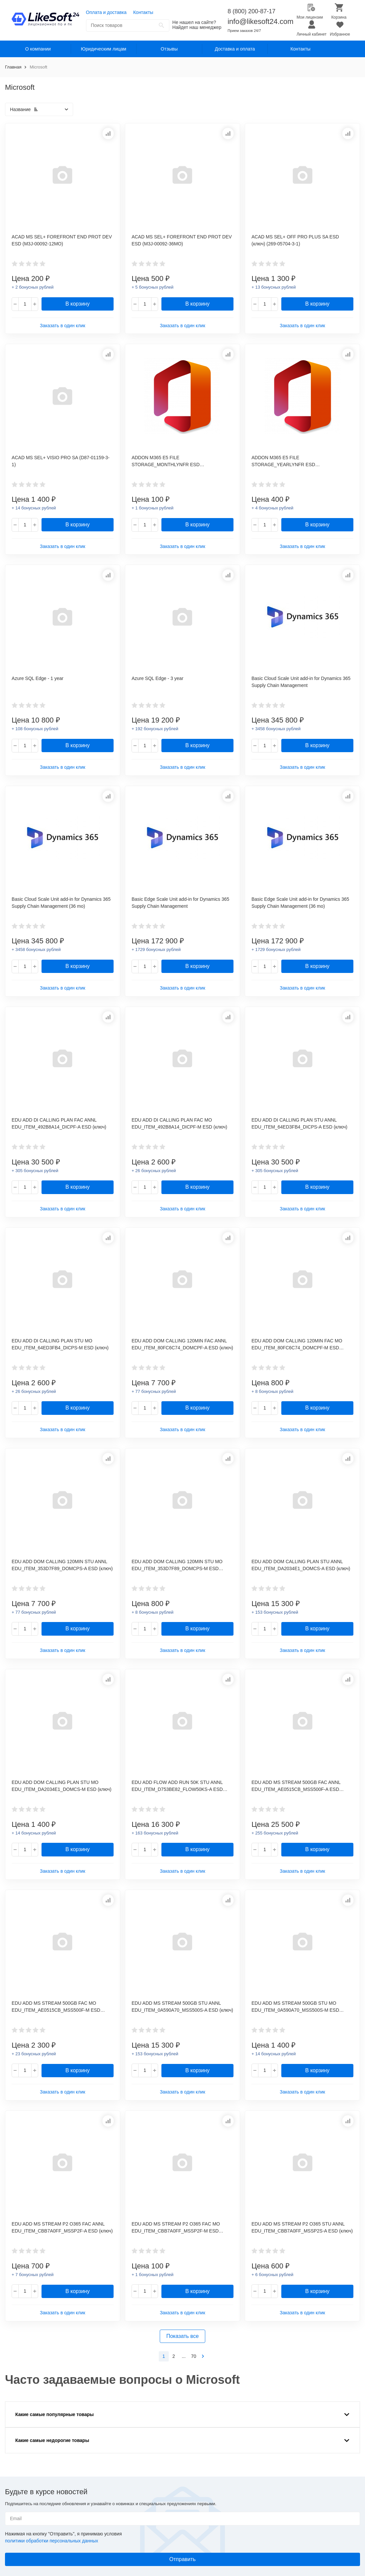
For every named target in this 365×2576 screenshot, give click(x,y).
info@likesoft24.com (260, 21)
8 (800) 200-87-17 (251, 11)
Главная (13, 67)
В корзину (77, 304)
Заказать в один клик (62, 325)
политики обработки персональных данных (51, 2540)
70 (193, 2356)
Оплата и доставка (106, 12)
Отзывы (169, 49)
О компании (38, 49)
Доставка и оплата (235, 49)
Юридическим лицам (104, 49)
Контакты (143, 12)
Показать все (182, 2336)
